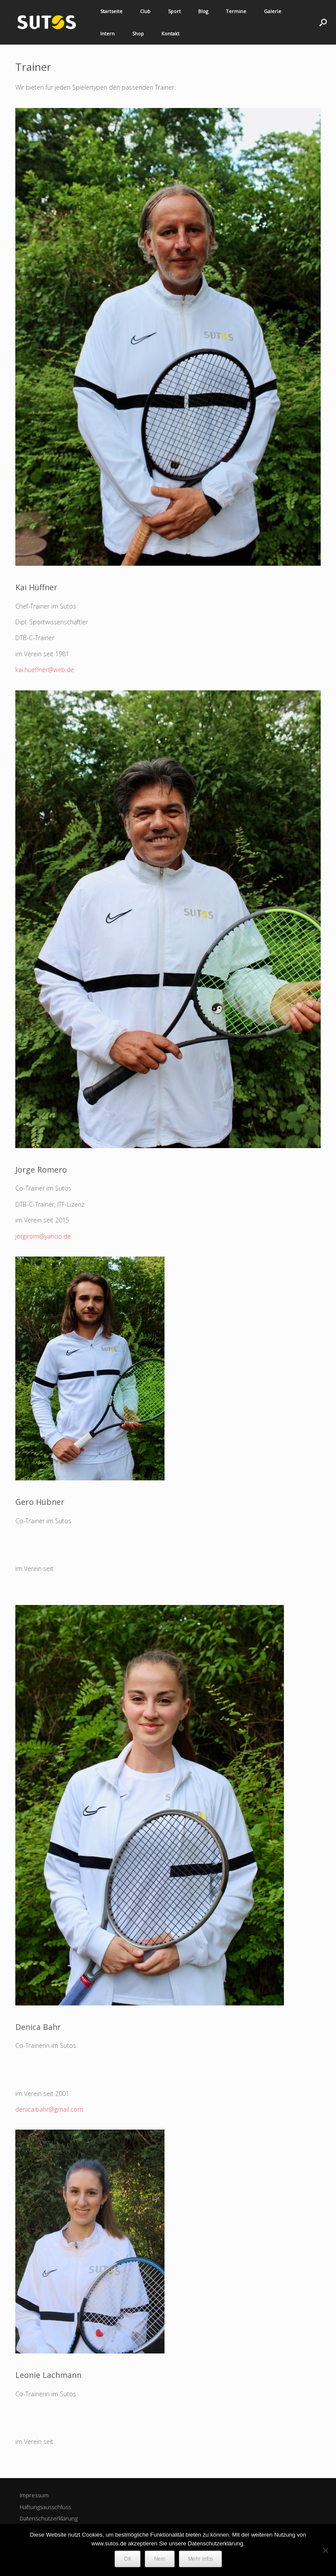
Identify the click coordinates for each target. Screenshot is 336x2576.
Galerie (272, 11)
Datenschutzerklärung (48, 2518)
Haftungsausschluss (45, 2507)
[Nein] (325, 2550)
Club (145, 11)
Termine (236, 11)
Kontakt (170, 33)
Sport (174, 11)
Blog (203, 11)
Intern (107, 33)
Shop (138, 33)
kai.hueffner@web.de (44, 669)
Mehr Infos (200, 2558)
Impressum (34, 2495)
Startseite (111, 11)
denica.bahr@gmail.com (49, 2109)
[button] (323, 22)
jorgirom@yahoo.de (43, 1236)
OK (127, 2558)
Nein (159, 2558)
